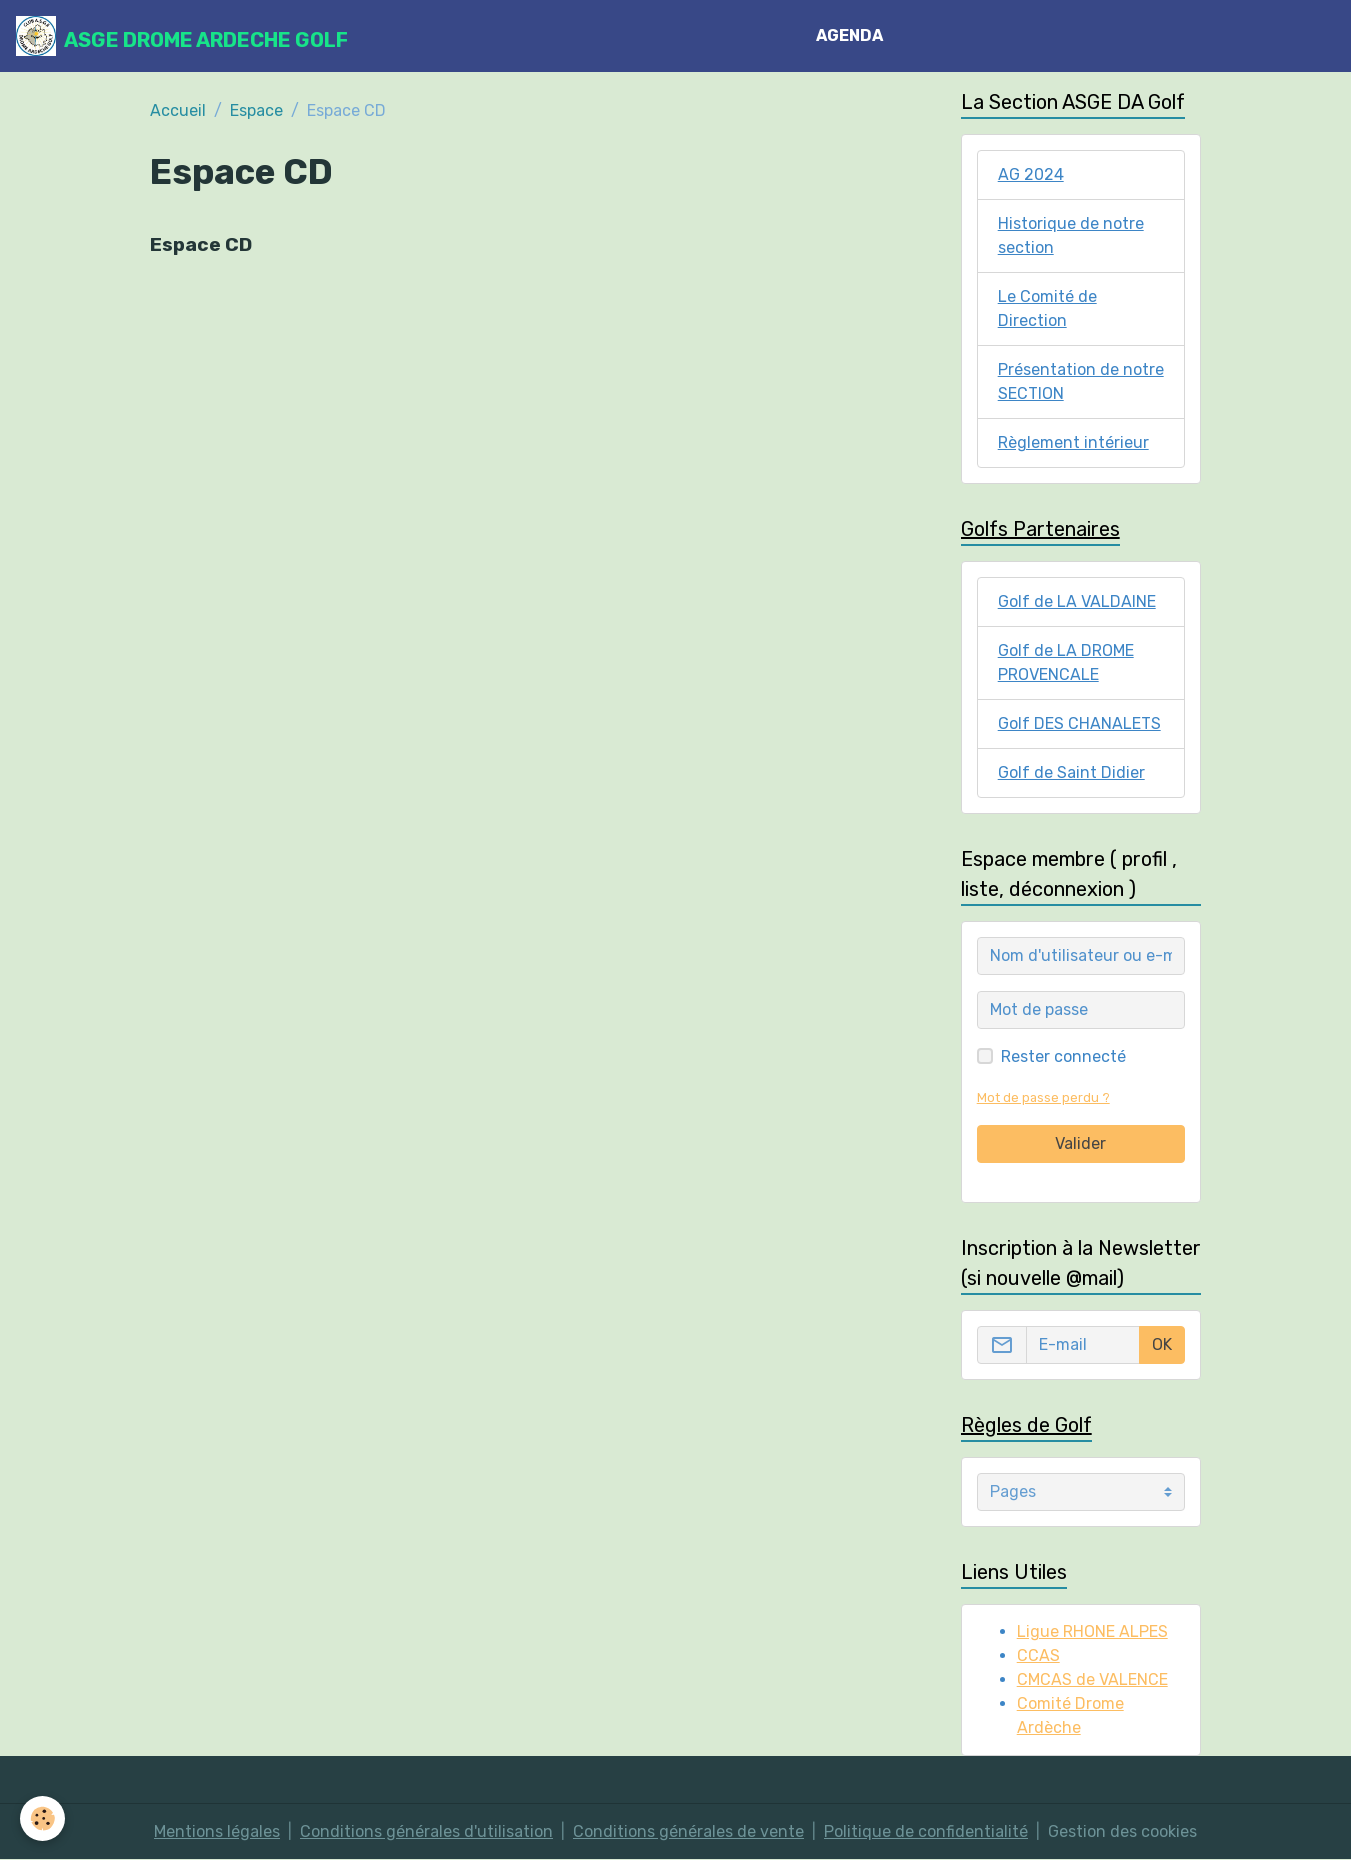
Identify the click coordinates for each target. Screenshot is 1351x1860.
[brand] (182, 36)
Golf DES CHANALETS (1079, 723)
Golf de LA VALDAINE (1077, 601)
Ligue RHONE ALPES (1092, 1631)
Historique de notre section (1071, 235)
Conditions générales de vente (688, 1831)
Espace (256, 110)
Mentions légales (217, 1831)
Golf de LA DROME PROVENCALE (1066, 662)
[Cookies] (42, 1818)
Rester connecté (1063, 1056)
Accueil (178, 110)
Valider (1080, 1143)
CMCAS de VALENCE (1092, 1679)
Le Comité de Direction (1047, 308)
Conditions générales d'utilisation (426, 1831)
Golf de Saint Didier (1071, 772)
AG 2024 (1031, 174)
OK (1162, 1344)
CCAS (1038, 1655)
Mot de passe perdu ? (1043, 1097)
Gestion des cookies (1122, 1831)
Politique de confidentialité (926, 1831)
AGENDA (849, 35)
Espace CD (201, 244)
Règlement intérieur (1073, 442)
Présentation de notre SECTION (1081, 381)
